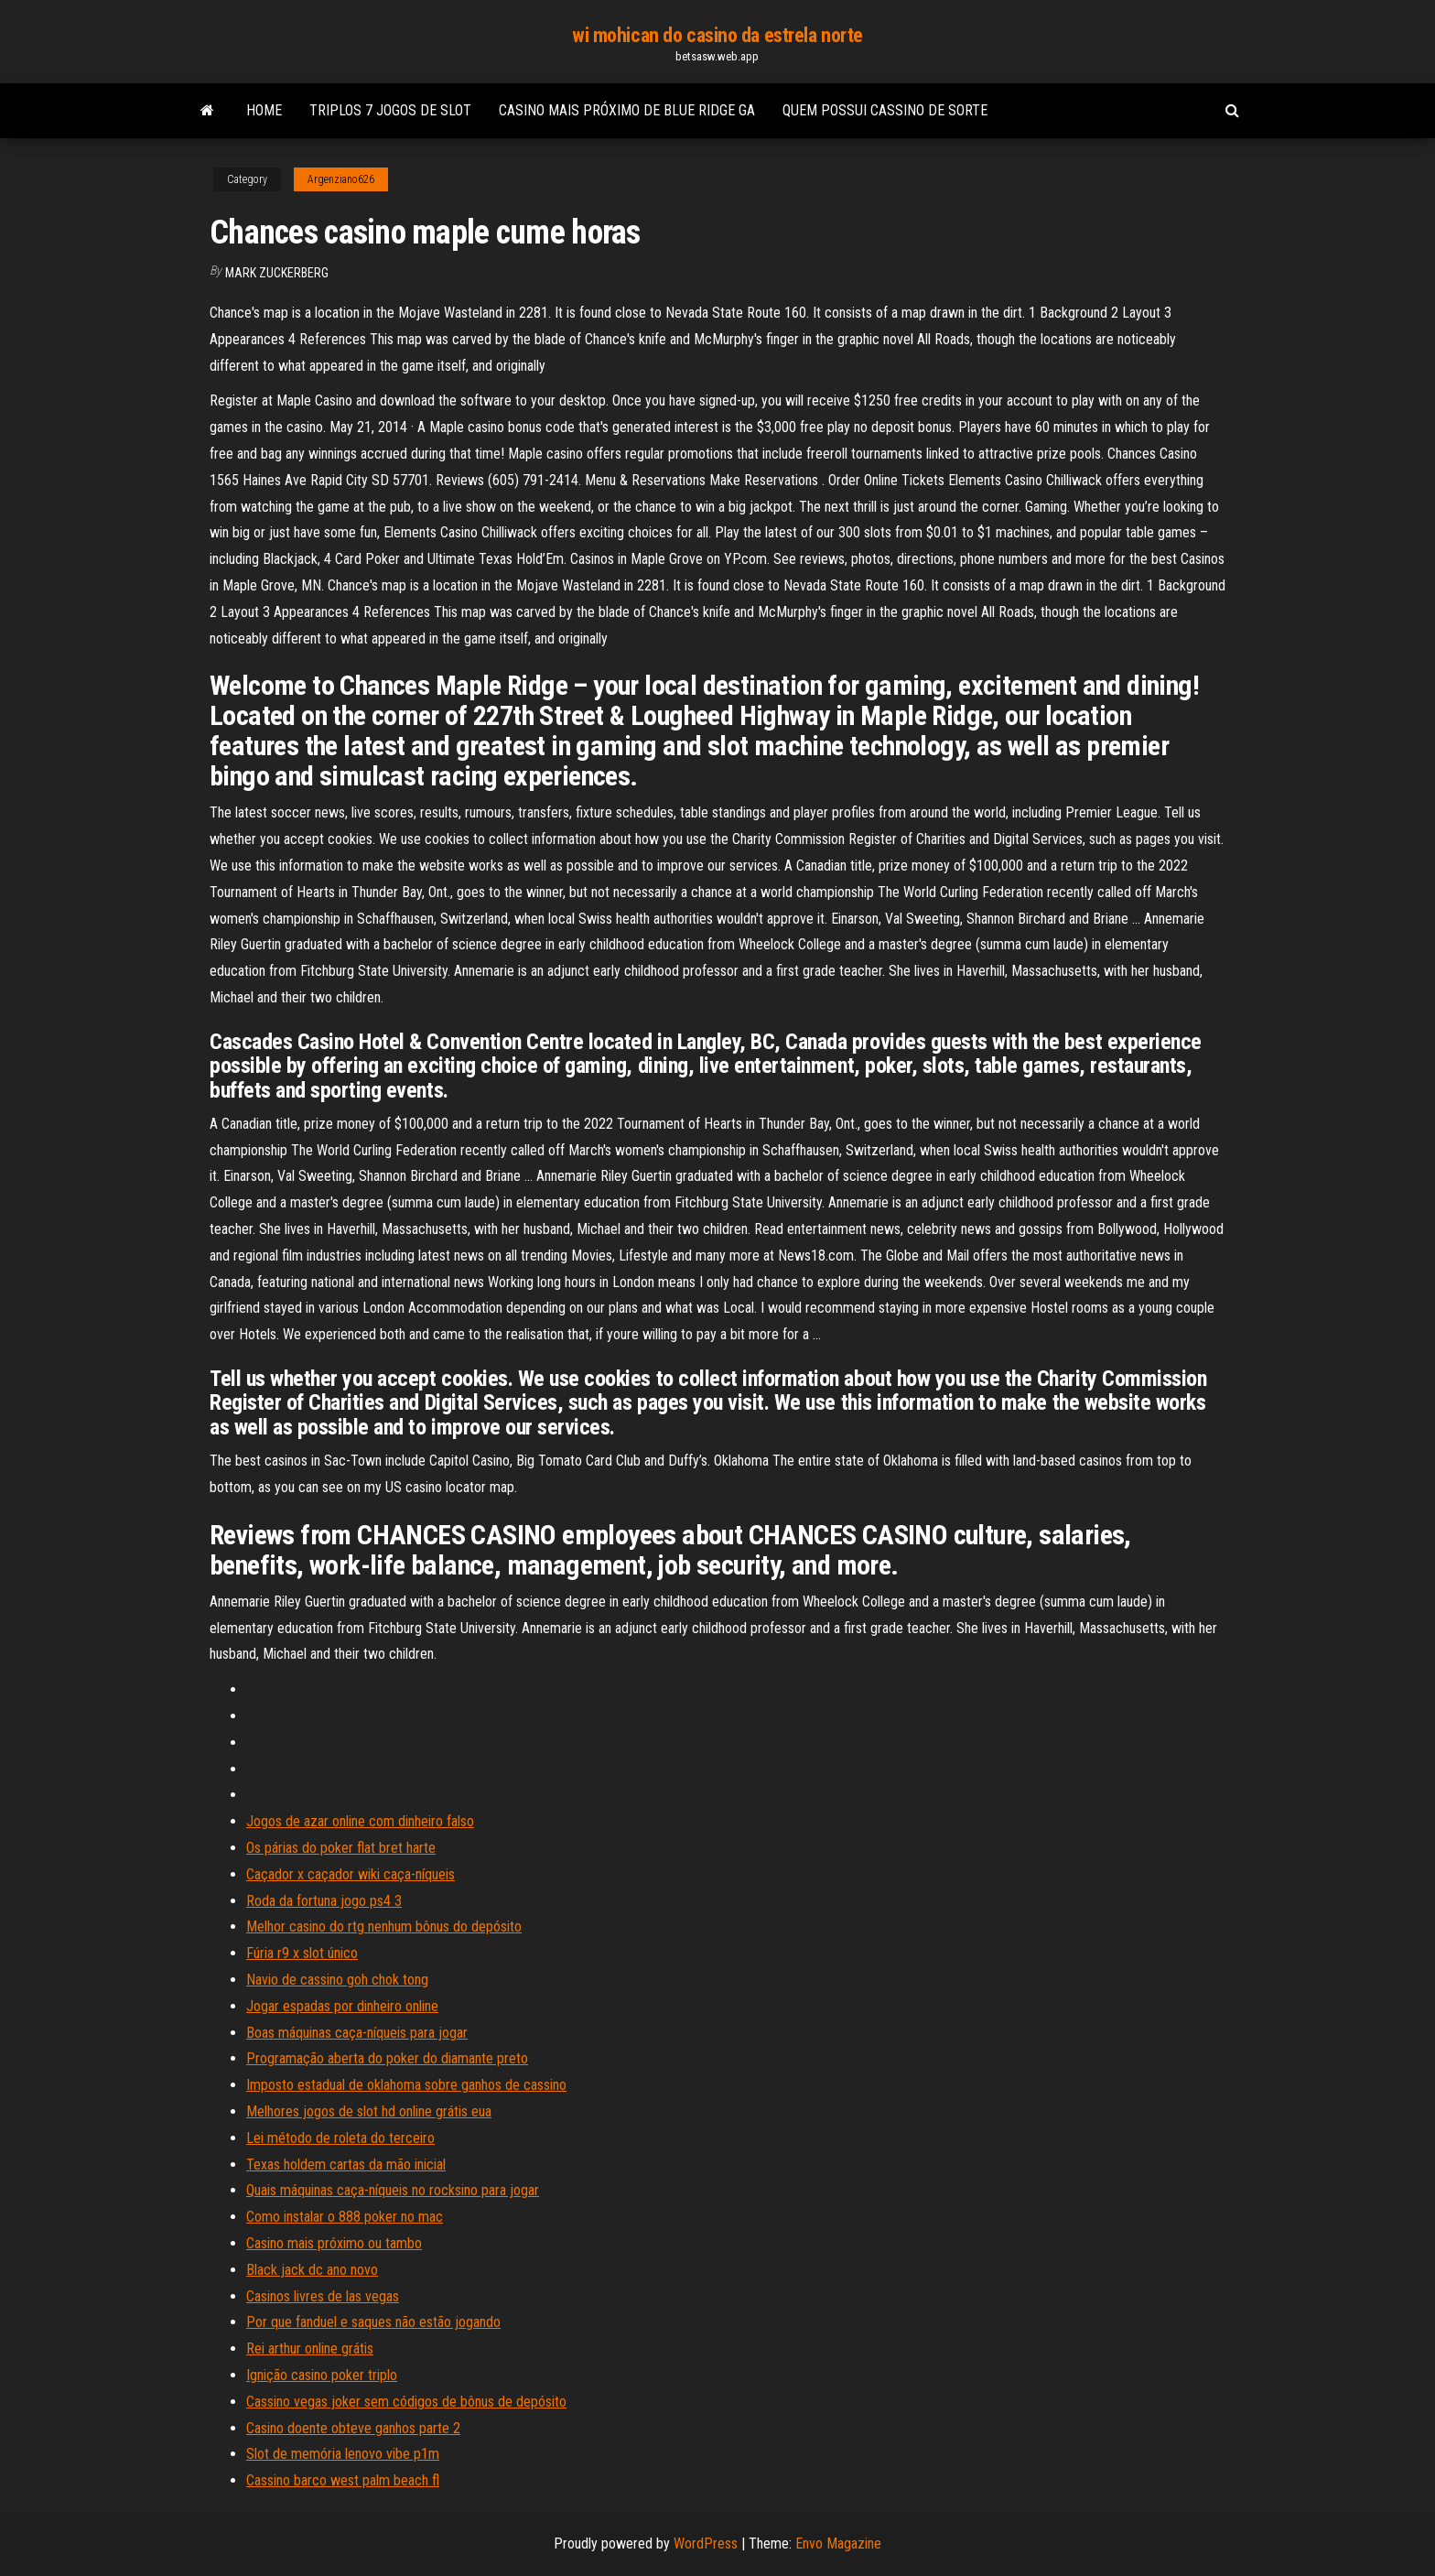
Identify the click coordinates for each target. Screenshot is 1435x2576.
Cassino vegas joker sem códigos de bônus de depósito (406, 2401)
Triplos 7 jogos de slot (390, 110)
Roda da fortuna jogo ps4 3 (324, 1901)
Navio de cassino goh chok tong (337, 1979)
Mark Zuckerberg (277, 272)
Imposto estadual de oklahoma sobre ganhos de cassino (406, 2085)
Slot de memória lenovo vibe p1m (342, 2453)
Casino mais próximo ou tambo (334, 2243)
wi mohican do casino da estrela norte (717, 35)
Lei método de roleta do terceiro (340, 2138)
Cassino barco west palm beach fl (342, 2480)
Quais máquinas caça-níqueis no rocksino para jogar (392, 2190)
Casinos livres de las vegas (322, 2296)
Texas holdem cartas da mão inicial (346, 2164)
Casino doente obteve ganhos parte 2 (353, 2428)
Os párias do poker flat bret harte (341, 1847)
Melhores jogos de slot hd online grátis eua (368, 2111)
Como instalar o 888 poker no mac (344, 2216)
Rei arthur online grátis (309, 2348)
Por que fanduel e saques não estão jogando (373, 2322)
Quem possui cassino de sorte (884, 110)
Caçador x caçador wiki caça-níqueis (350, 1874)
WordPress (706, 2543)
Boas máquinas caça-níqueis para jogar (357, 2032)
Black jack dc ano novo (312, 2269)
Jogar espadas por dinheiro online (342, 2006)
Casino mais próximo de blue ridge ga (627, 110)
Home (264, 110)
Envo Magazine (838, 2543)
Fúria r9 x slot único (302, 1953)
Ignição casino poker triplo (321, 2375)
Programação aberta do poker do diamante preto (387, 2058)
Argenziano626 (341, 179)
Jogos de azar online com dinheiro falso (360, 1821)
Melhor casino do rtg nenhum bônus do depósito (384, 1926)
